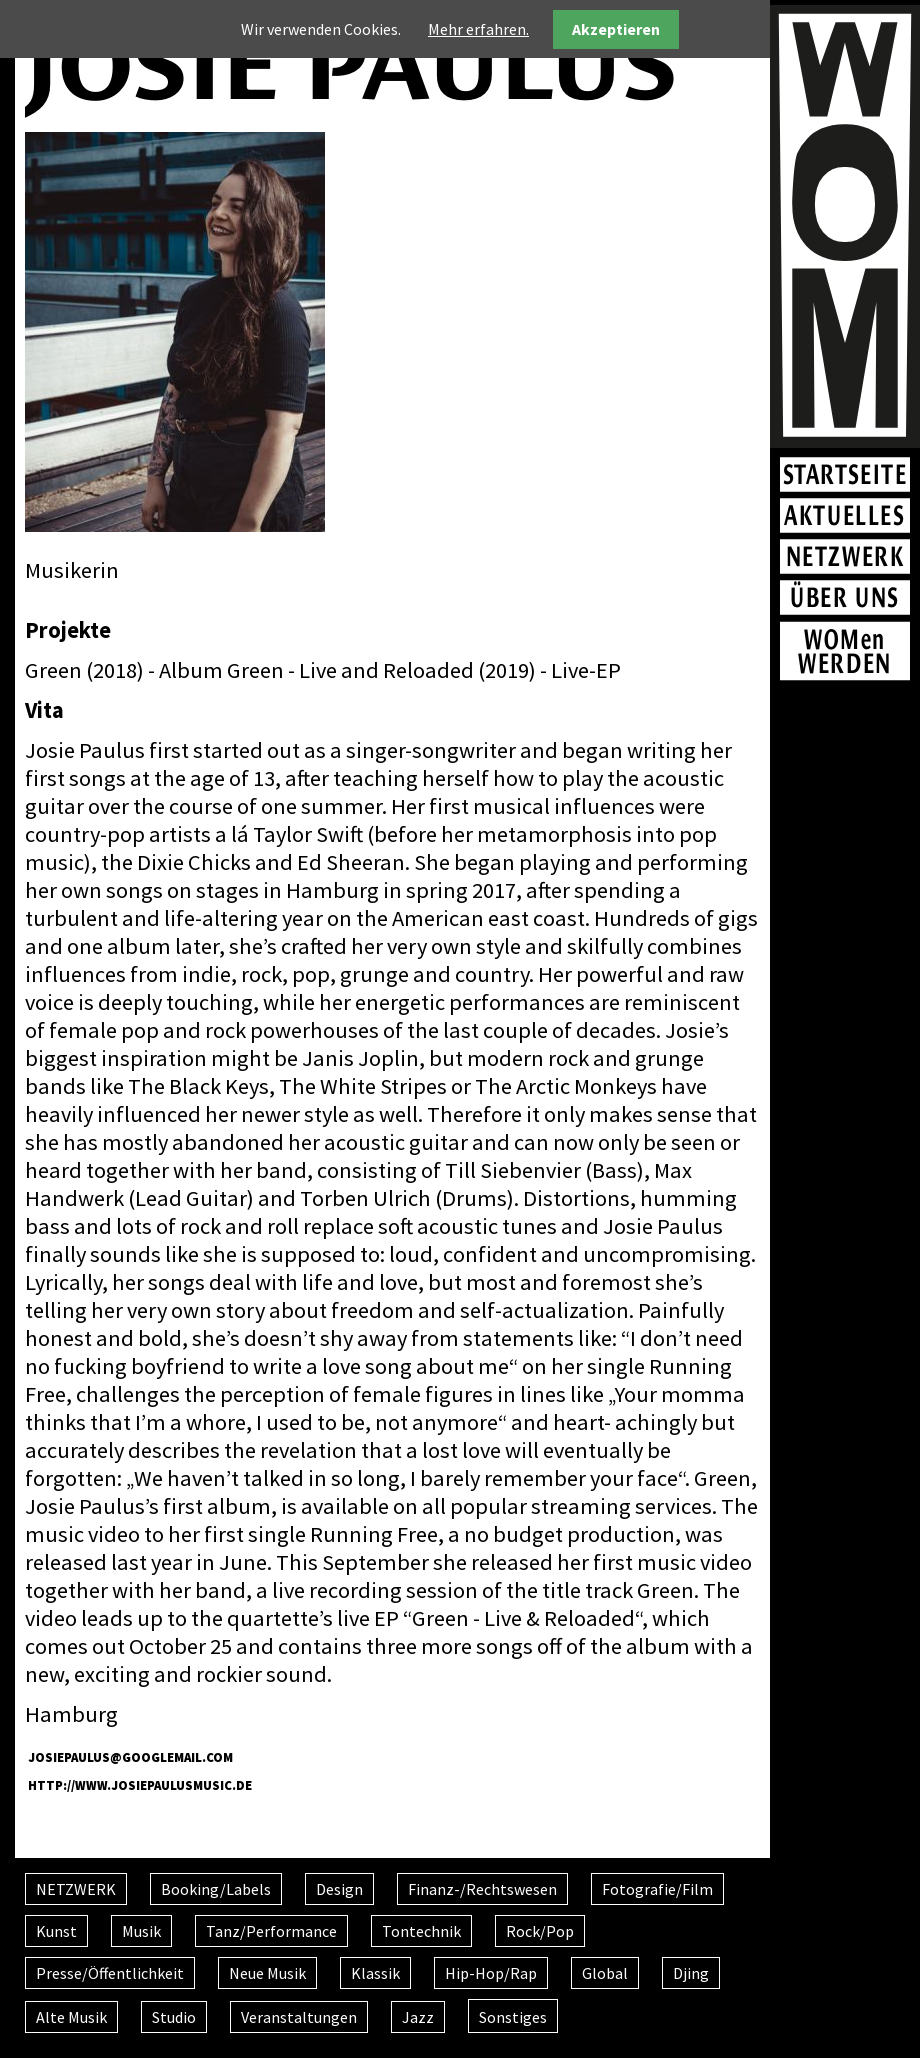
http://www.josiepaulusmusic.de (140, 1785)
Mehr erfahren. (478, 29)
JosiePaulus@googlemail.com (130, 1757)
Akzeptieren (616, 29)
